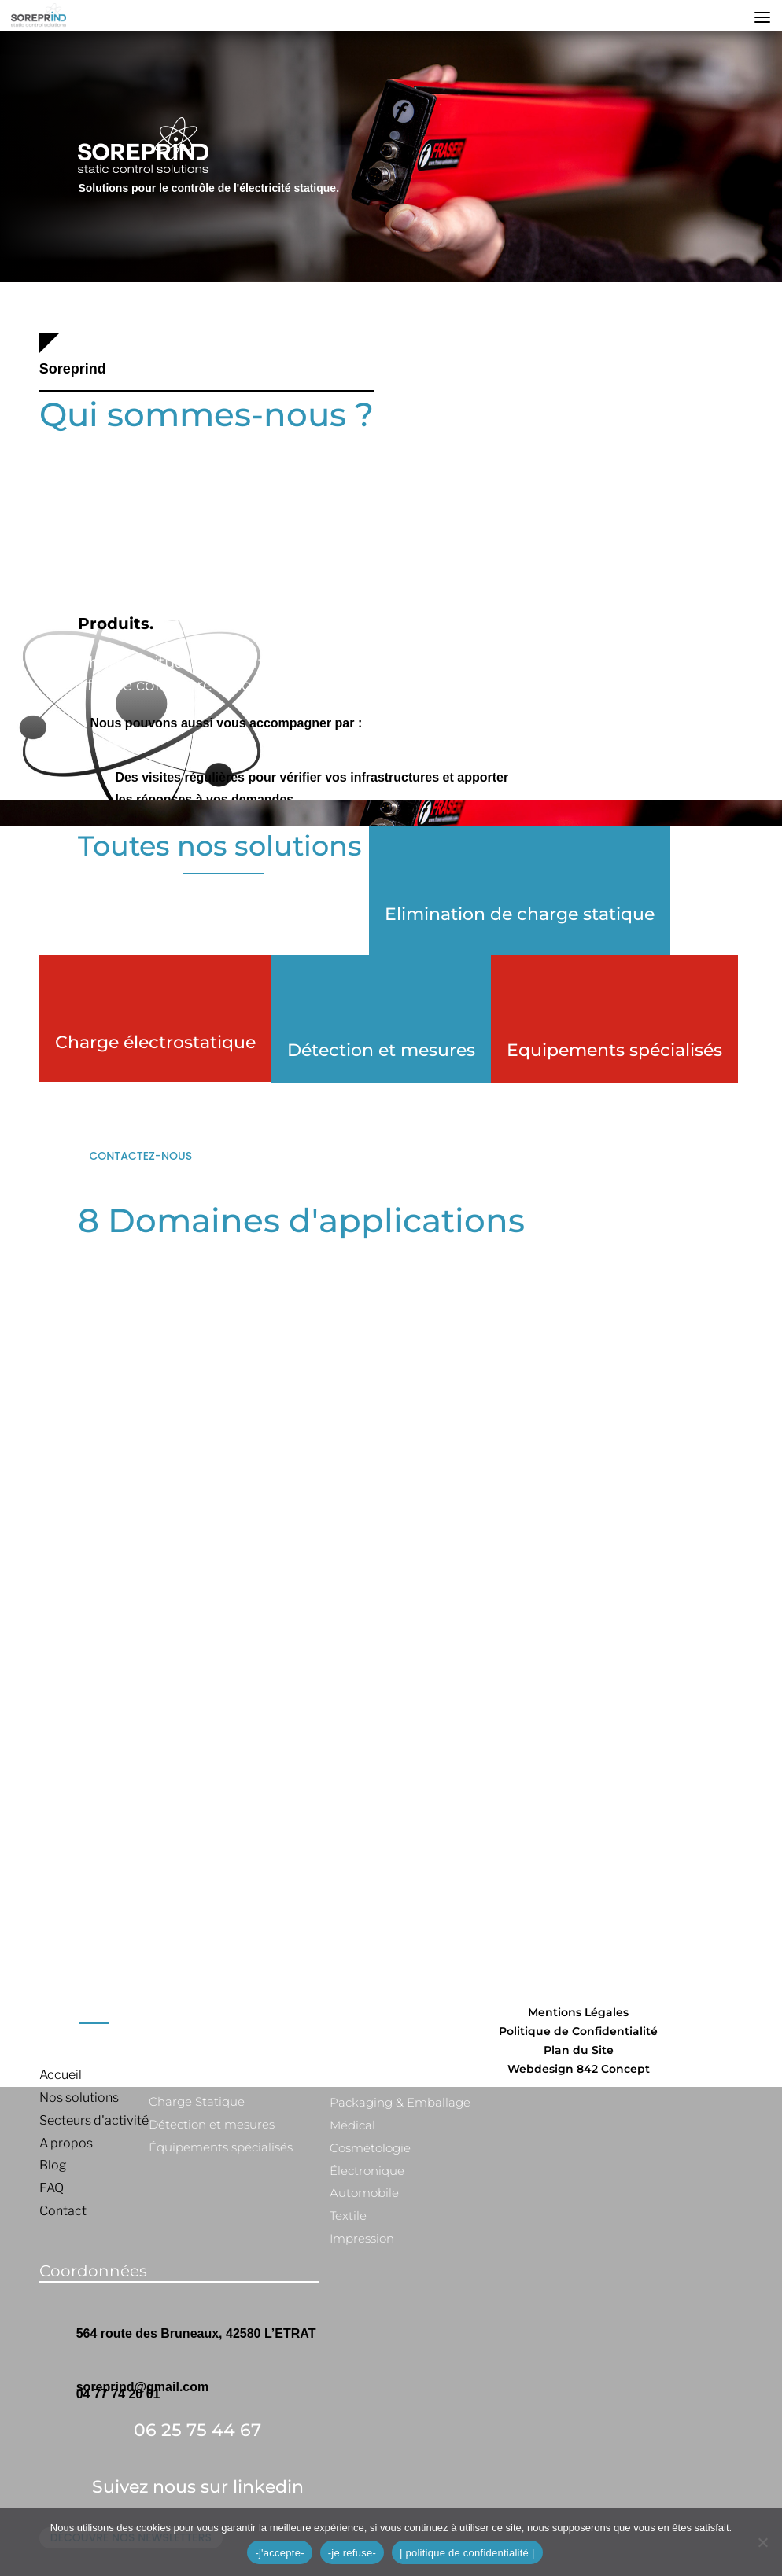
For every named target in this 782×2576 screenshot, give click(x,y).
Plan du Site (579, 2050)
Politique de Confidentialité (578, 2031)
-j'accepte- (279, 2553)
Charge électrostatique (155, 1042)
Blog (53, 2165)
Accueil (60, 2074)
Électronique (367, 2170)
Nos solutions (79, 2097)
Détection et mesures (381, 1050)
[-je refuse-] (762, 2542)
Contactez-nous (140, 1156)
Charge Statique (197, 2101)
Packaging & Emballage (400, 2102)
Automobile (364, 2192)
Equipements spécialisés (614, 1050)
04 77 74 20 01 (118, 2394)
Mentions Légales (578, 2012)
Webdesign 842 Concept (578, 2069)
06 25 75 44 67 (197, 2430)
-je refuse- (352, 2553)
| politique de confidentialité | (467, 2553)
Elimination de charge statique (520, 914)
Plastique (357, 2079)
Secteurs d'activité (94, 2120)
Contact (63, 2210)
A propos (66, 2143)
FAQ (51, 2187)
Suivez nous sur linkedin (198, 2486)
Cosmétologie (370, 2147)
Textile (348, 2215)
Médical (352, 2125)
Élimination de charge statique (239, 2078)
